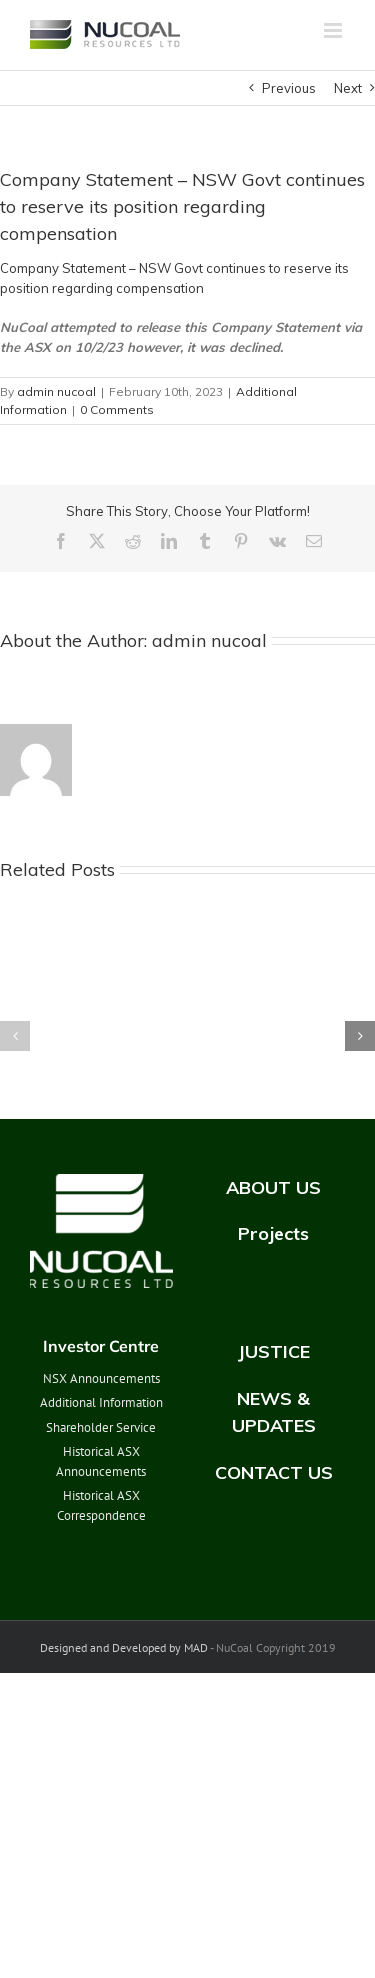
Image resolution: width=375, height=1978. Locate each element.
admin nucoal (56, 391)
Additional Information (101, 1402)
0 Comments (117, 409)
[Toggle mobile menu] (334, 30)
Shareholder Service (101, 1427)
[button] (15, 1036)
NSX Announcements (101, 1378)
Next (348, 88)
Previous (289, 88)
